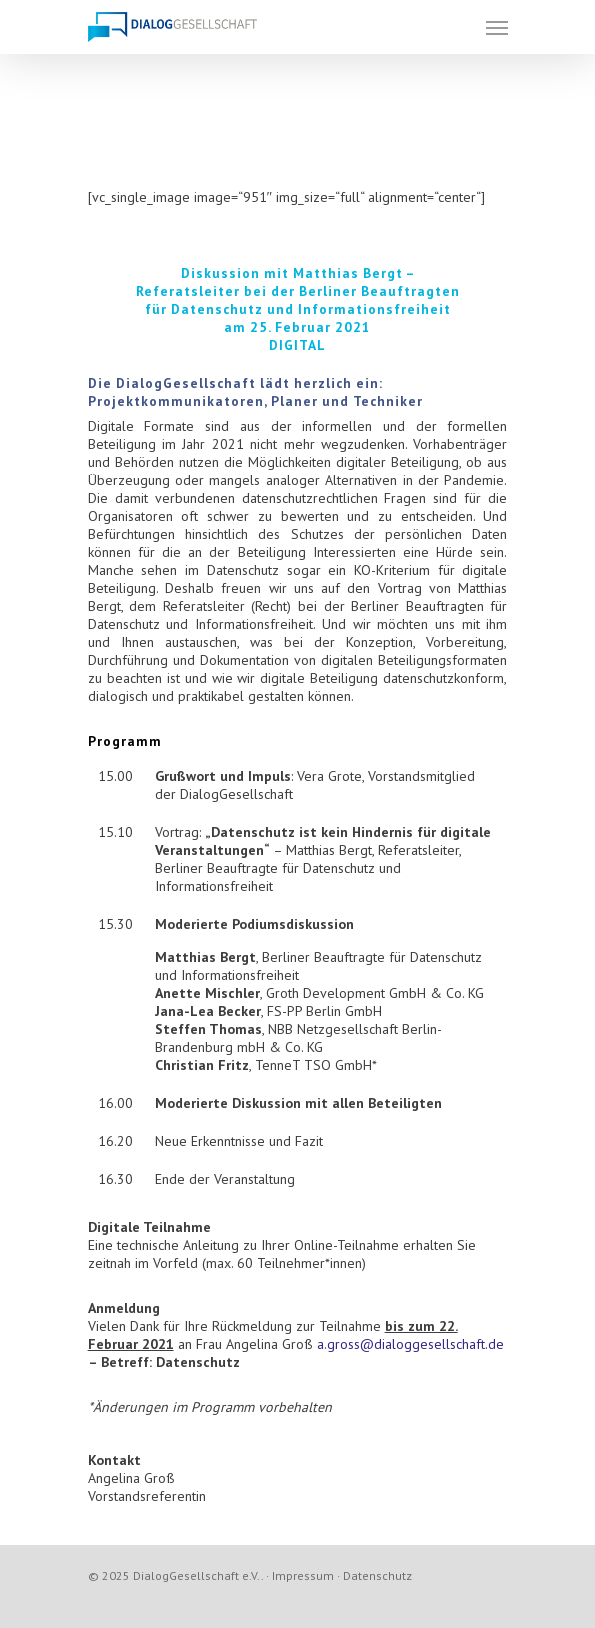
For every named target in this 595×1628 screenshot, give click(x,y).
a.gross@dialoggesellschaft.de (410, 1344)
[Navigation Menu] (497, 27)
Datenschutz (377, 1575)
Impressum (303, 1575)
